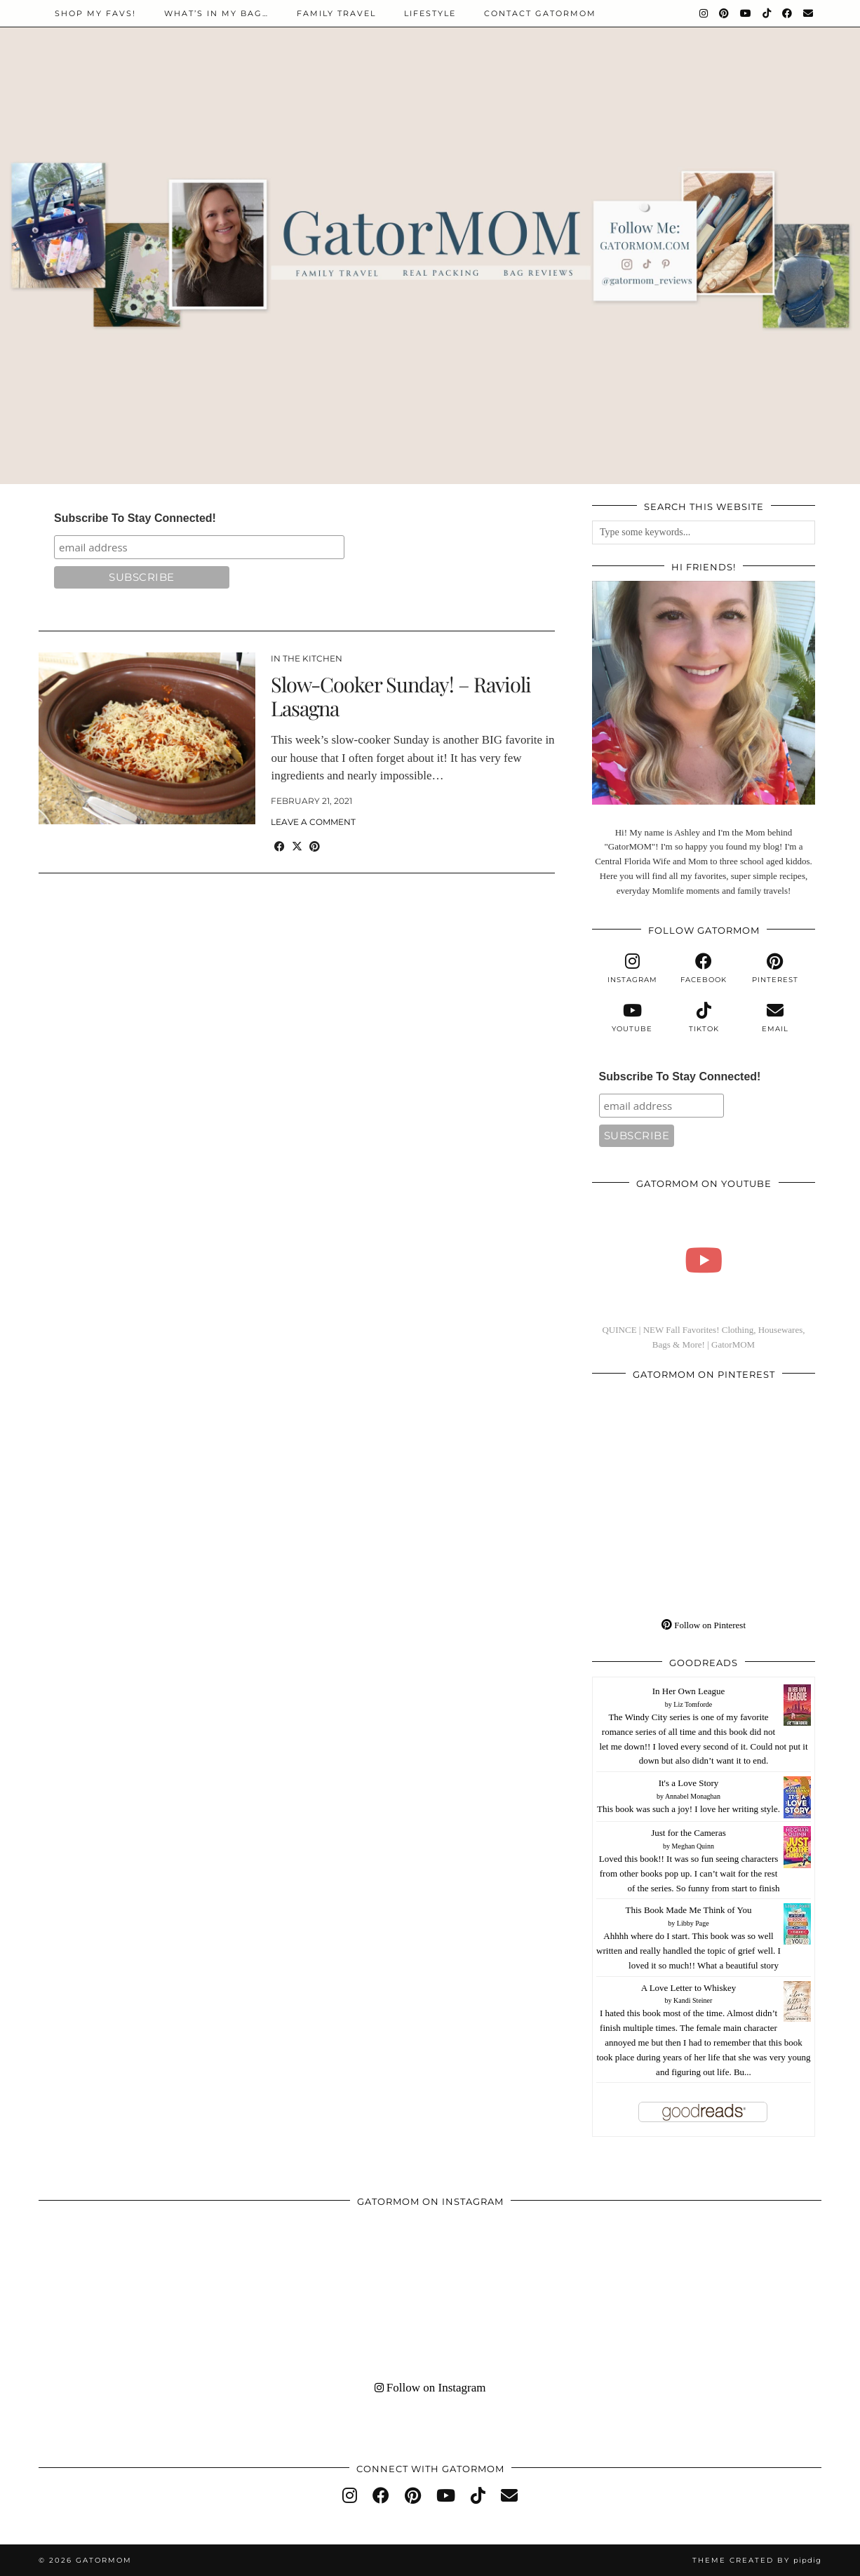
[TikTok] (767, 13)
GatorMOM (104, 2560)
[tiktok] (703, 1017)
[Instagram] (704, 13)
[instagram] (632, 968)
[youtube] (632, 1017)
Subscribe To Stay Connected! (135, 518)
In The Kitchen (306, 658)
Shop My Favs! (95, 13)
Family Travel (336, 13)
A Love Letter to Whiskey (689, 1988)
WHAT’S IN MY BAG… (216, 13)
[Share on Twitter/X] (297, 847)
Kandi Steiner (692, 2000)
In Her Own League (688, 1691)
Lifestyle (430, 13)
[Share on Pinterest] (314, 847)
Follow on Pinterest (703, 1625)
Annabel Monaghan (692, 1796)
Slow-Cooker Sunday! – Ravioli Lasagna (401, 696)
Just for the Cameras (688, 1832)
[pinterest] (775, 968)
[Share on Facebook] (279, 847)
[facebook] (703, 968)
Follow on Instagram (430, 2387)
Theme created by (756, 2560)
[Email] (808, 13)
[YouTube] (746, 13)
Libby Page (693, 1923)
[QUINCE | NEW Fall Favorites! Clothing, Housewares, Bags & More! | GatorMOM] (703, 1260)
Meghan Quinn (693, 1846)
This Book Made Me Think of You (689, 1910)
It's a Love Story (689, 1783)
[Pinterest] (724, 13)
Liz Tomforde (692, 1704)
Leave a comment (313, 822)
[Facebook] (787, 13)
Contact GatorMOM (540, 13)
